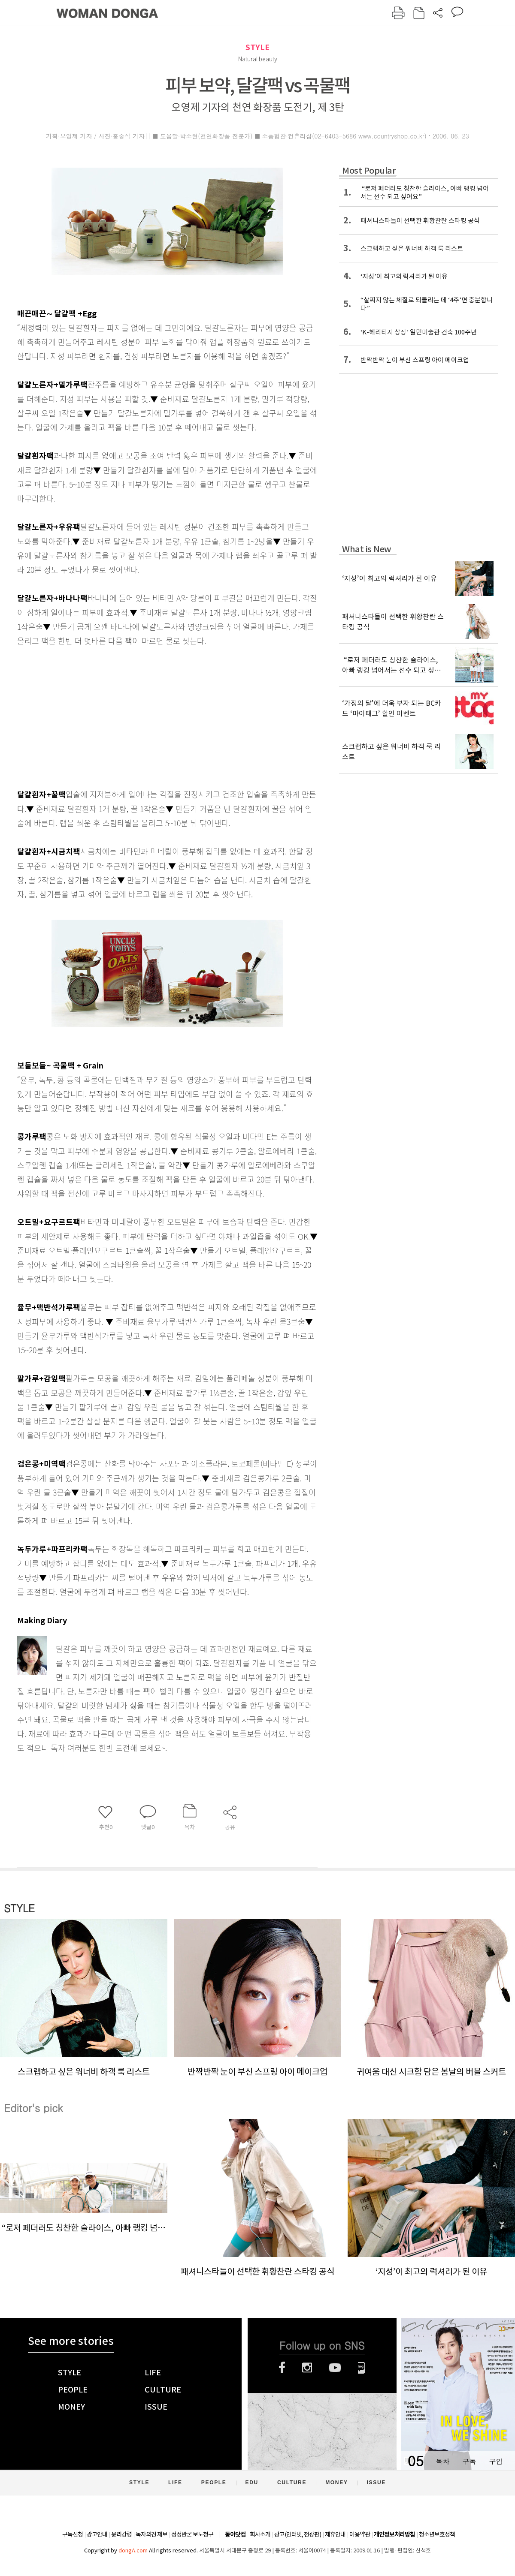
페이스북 (282, 2367)
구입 (496, 2461)
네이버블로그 (361, 2367)
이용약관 (359, 2534)
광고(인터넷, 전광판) (297, 2534)
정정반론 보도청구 (192, 2534)
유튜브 (335, 2367)
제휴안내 (335, 2534)
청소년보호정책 (437, 2534)
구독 (469, 2461)
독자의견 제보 (151, 2534)
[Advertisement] (146, 715)
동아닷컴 (235, 2534)
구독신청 (72, 2534)
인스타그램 (307, 2367)
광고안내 (97, 2534)
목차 (442, 2461)
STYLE (257, 47)
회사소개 (260, 2534)
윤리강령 (121, 2534)
